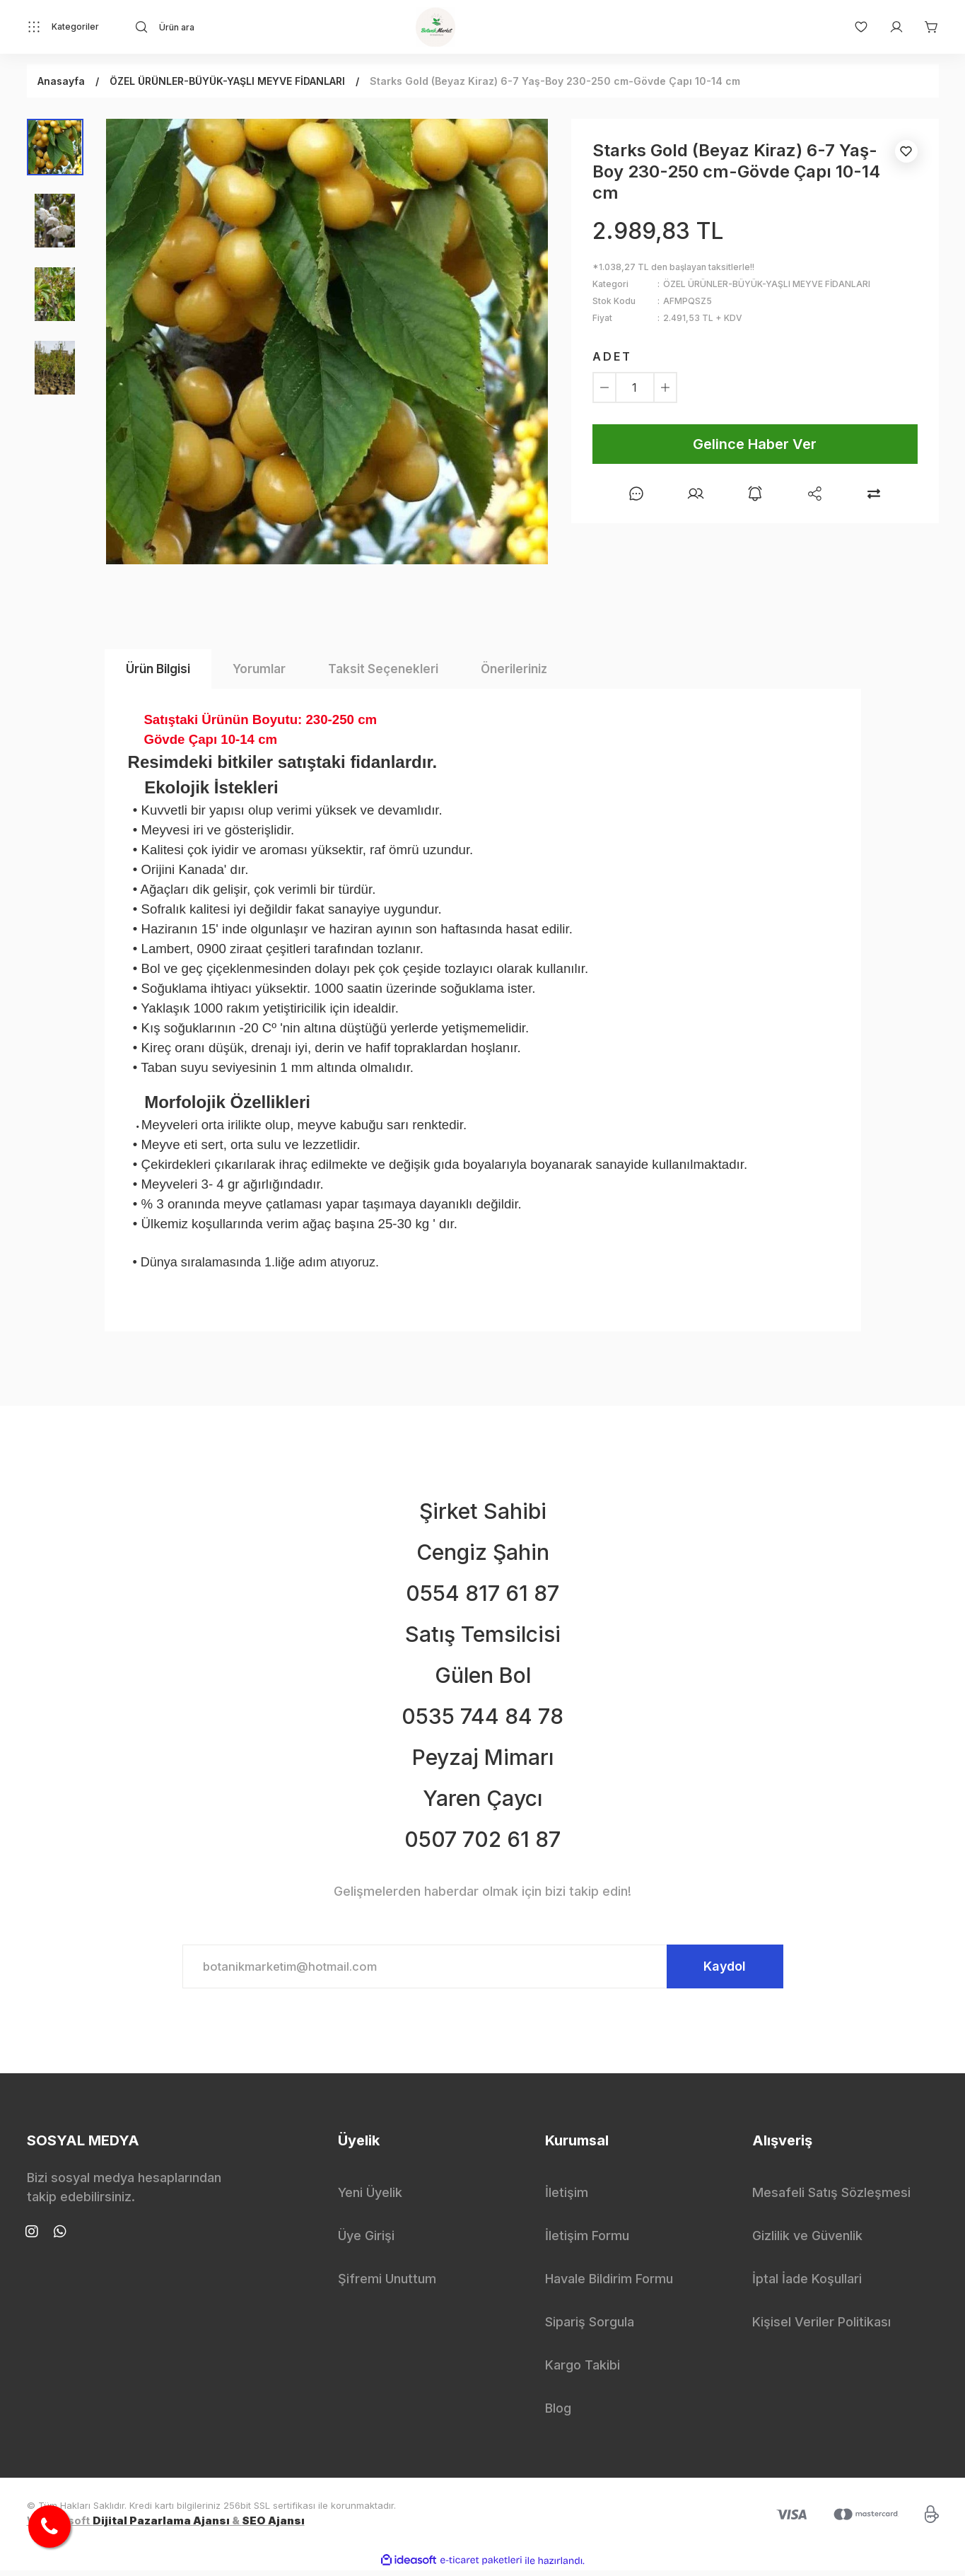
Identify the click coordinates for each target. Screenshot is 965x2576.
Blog (558, 2413)
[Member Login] (889, 27)
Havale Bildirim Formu (609, 2284)
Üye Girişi (366, 2241)
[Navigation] (63, 27)
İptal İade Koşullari (807, 2284)
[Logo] (435, 27)
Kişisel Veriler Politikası (821, 2327)
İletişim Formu (587, 2241)
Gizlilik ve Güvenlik (807, 2241)
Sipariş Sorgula (589, 2327)
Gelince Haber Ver (755, 444)
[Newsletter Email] (482, 1969)
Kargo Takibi (582, 2370)
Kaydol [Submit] (715, 1969)
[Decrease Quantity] (604, 387)
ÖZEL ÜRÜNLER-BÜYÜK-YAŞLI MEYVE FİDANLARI (766, 284)
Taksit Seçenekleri (383, 669)
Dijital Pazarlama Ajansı (161, 2525)
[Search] (260, 27)
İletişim (566, 2198)
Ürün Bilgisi (158, 669)
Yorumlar (259, 669)
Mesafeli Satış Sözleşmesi (831, 2198)
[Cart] (925, 27)
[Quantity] (634, 387)
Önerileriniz (514, 669)
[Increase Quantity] (665, 387)
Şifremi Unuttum (387, 2284)
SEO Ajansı (273, 2525)
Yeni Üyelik (370, 2198)
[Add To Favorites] (906, 151)
